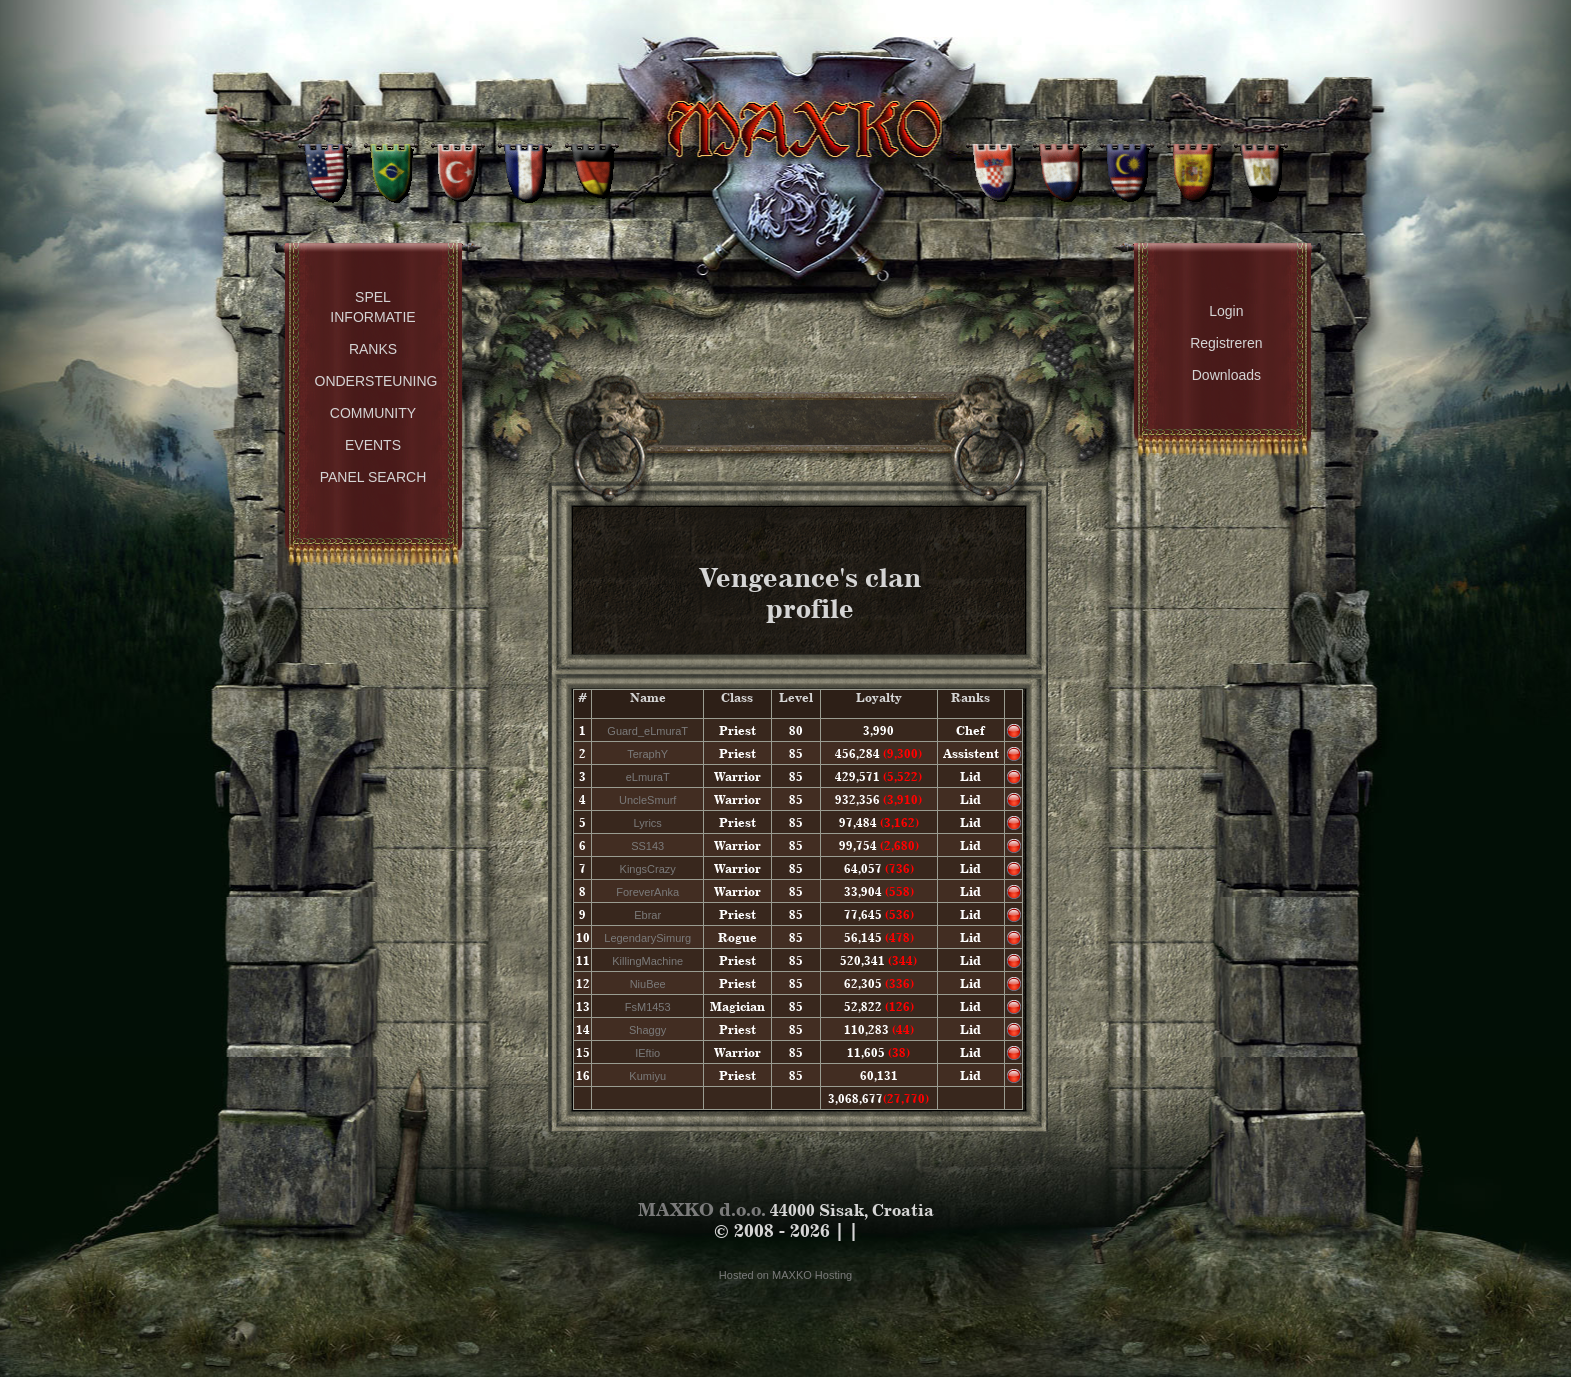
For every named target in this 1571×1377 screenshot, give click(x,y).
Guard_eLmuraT (647, 731)
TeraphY (647, 754)
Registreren (1226, 343)
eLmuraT (648, 777)
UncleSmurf (647, 800)
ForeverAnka (647, 892)
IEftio (647, 1053)
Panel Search (373, 477)
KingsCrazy (648, 869)
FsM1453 (648, 1007)
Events (373, 445)
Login (1226, 311)
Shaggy (647, 1030)
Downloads (1226, 375)
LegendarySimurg (647, 938)
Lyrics (648, 823)
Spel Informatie (372, 307)
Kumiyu (647, 1076)
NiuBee (648, 984)
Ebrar (647, 915)
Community (373, 413)
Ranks (373, 349)
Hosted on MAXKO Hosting (785, 1275)
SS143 (647, 846)
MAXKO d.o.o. (702, 1209)
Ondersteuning (376, 381)
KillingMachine (647, 961)
